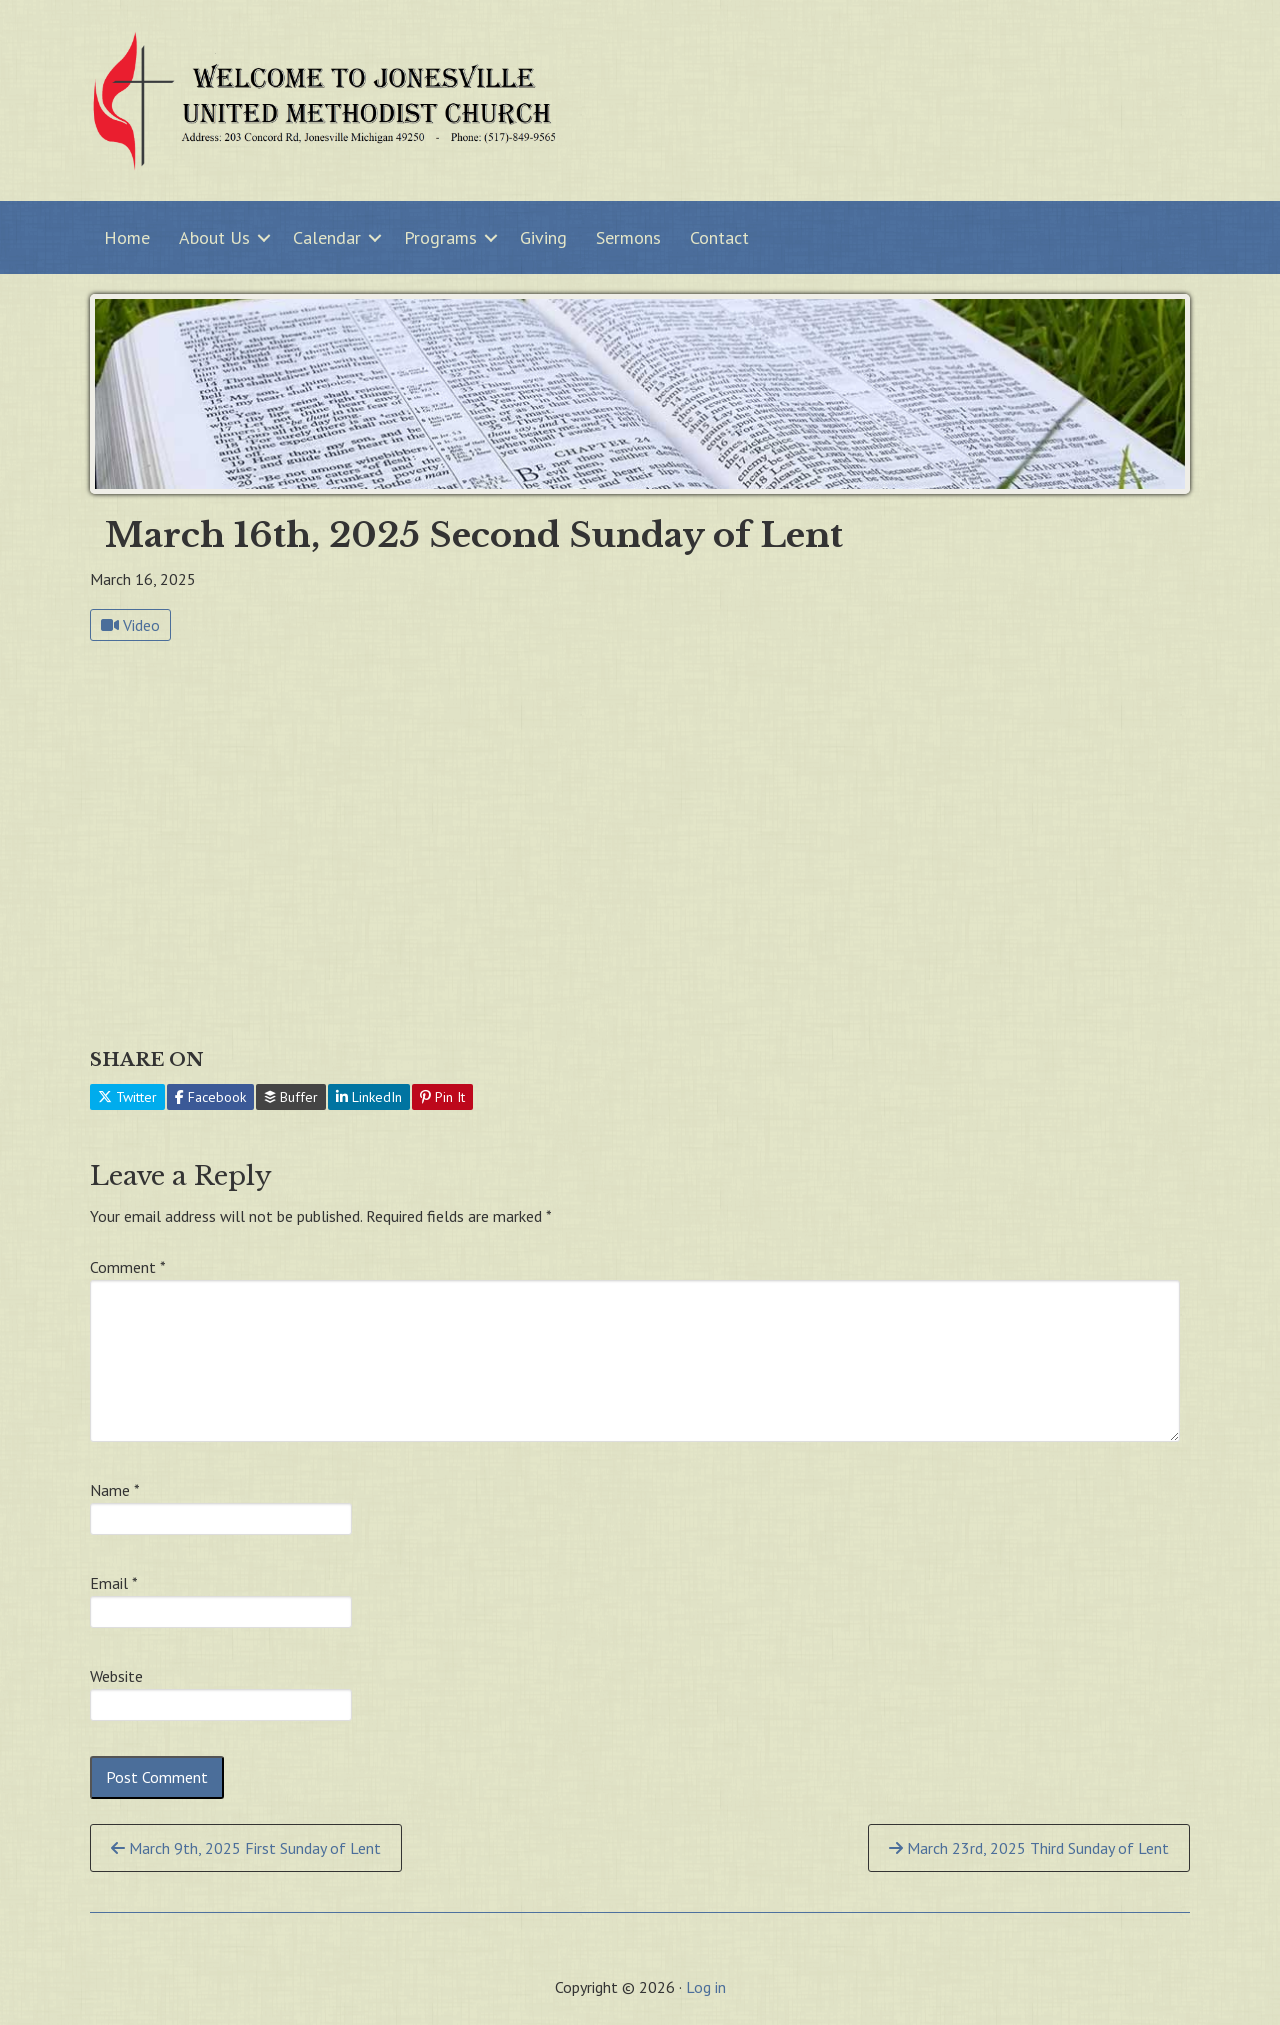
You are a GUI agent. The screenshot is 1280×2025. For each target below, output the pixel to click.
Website (116, 1676)
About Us (214, 237)
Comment (128, 1267)
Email (114, 1583)
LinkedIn (369, 1097)
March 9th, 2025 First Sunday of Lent (246, 1848)
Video (130, 625)
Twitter (127, 1097)
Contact (719, 237)
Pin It (442, 1097)
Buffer (291, 1097)
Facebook (210, 1097)
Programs (440, 237)
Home (127, 237)
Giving (543, 237)
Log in (706, 1987)
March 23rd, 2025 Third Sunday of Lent (1029, 1848)
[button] (264, 237)
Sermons (628, 237)
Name (115, 1490)
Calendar (327, 237)
